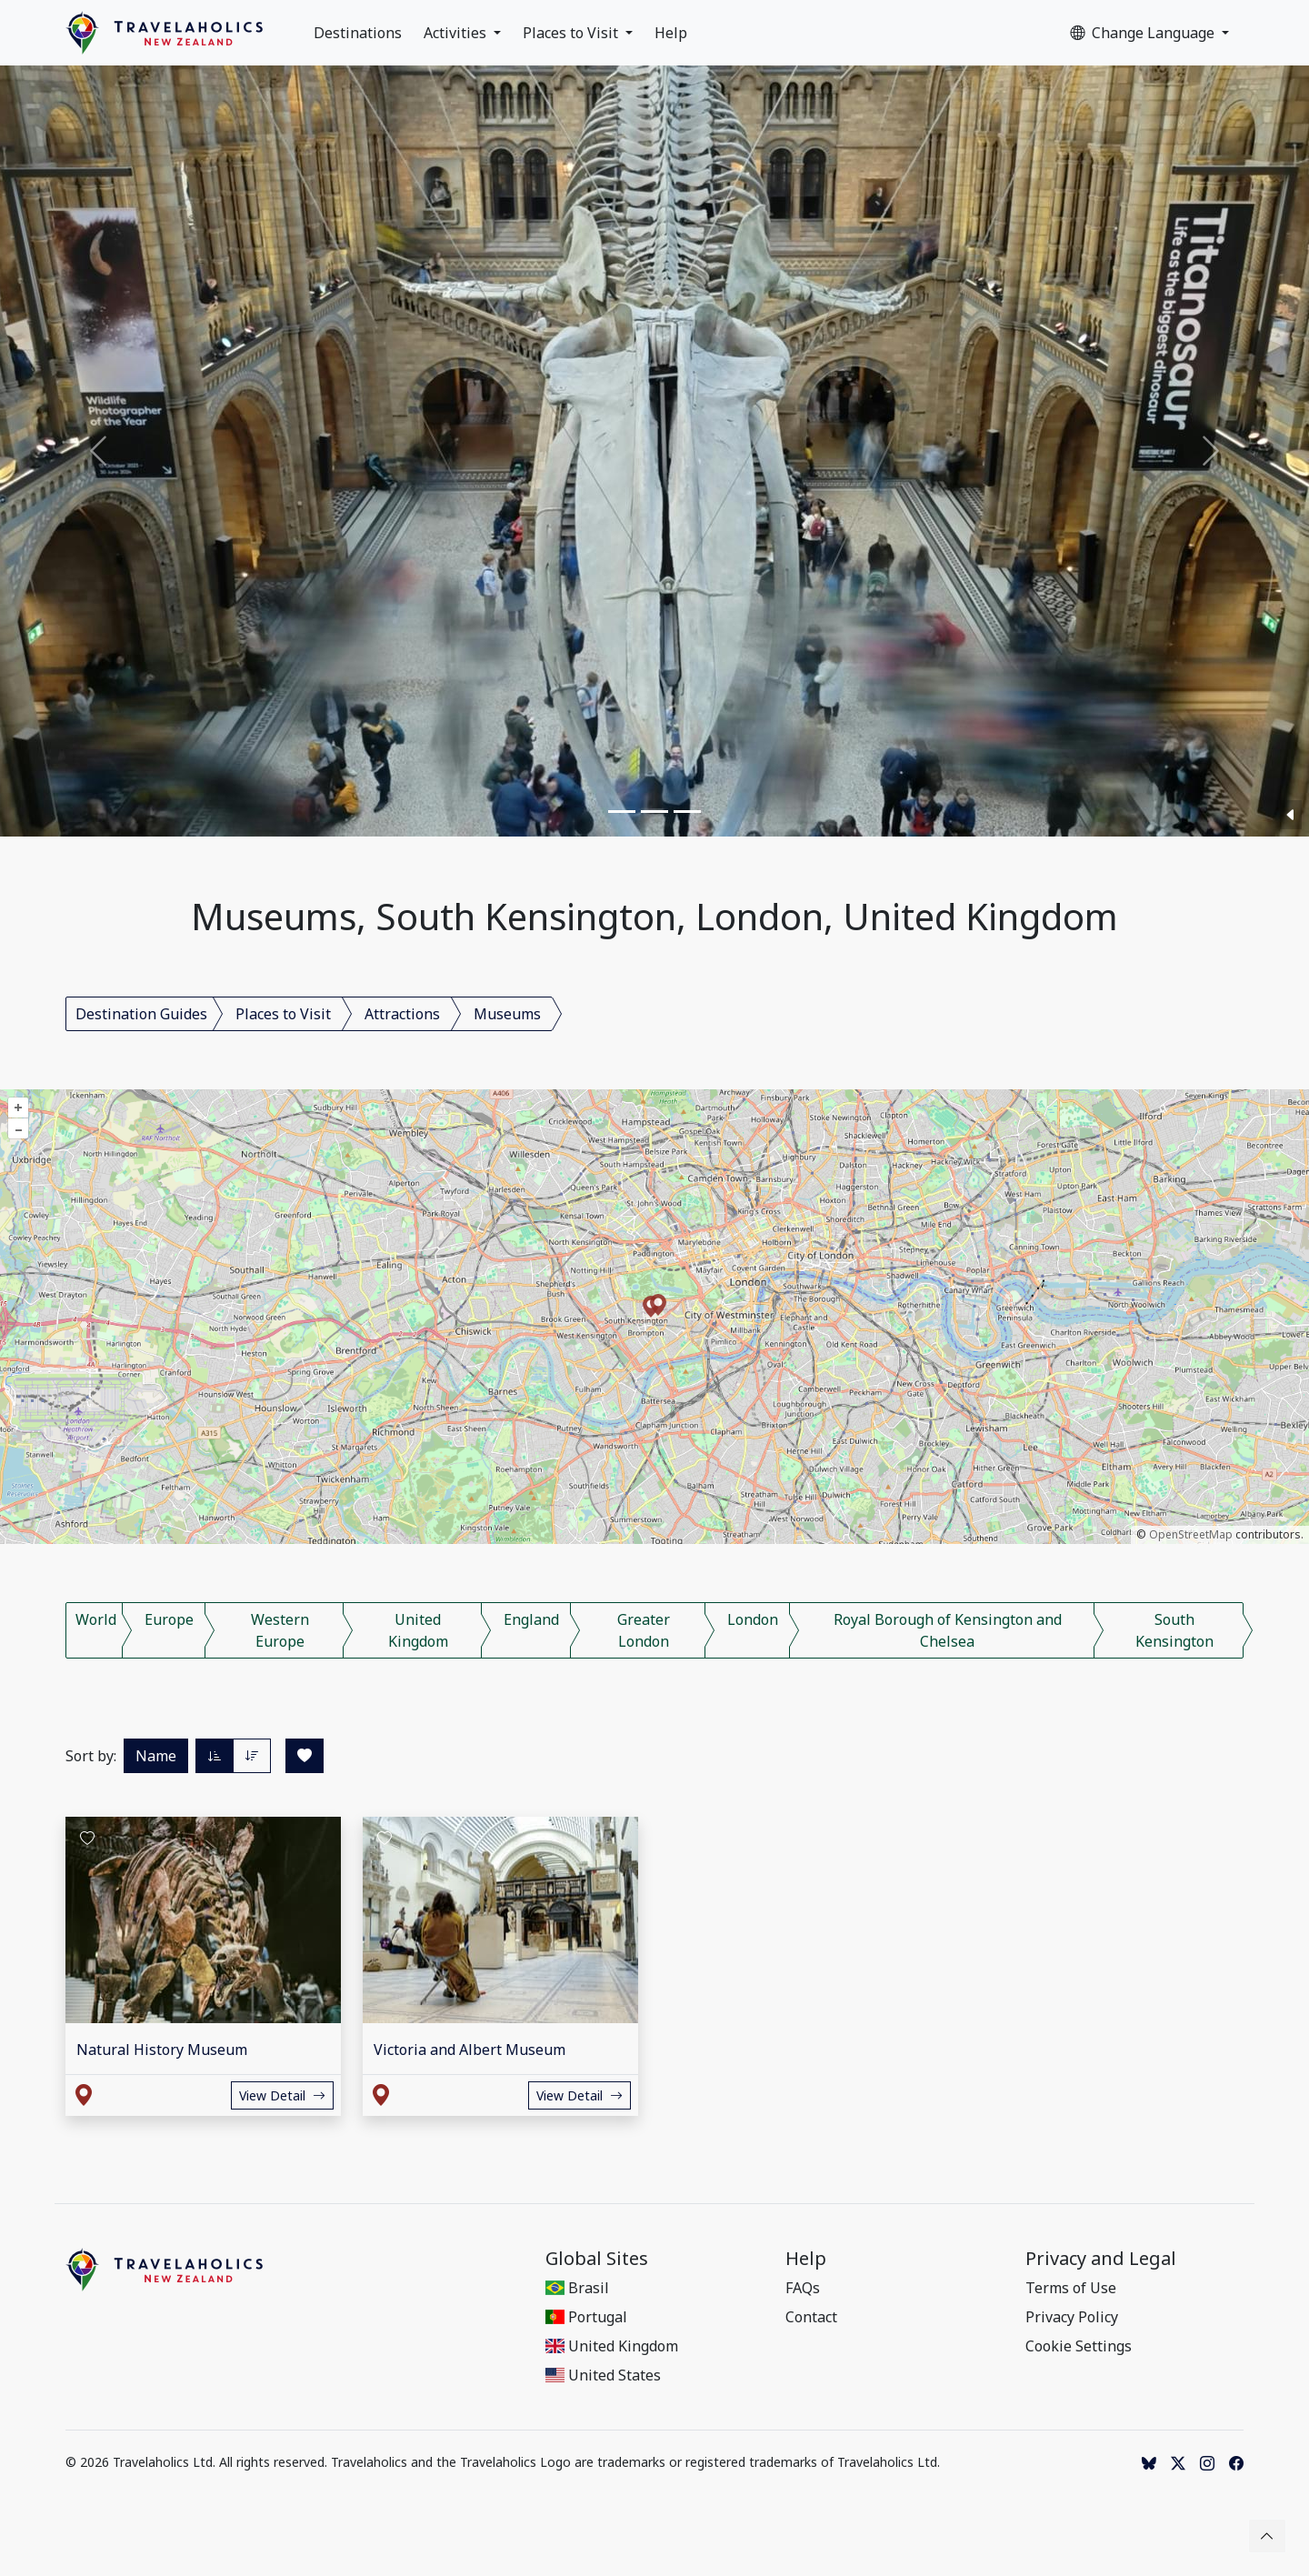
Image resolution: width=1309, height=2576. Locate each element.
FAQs (802, 2288)
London (752, 1619)
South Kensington (1174, 1630)
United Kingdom (418, 1630)
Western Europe (280, 1630)
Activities (457, 33)
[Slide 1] (621, 811)
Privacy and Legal (1100, 2259)
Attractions (402, 1014)
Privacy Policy (1071, 2317)
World (95, 1619)
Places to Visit (572, 33)
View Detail (282, 2095)
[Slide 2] (654, 811)
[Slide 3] (687, 811)
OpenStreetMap (1191, 1534)
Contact (811, 2317)
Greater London (643, 1630)
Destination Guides (141, 1014)
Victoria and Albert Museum (469, 2050)
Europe (169, 1619)
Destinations (358, 33)
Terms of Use (1070, 2288)
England (531, 1619)
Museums (507, 1014)
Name (155, 1756)
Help (670, 33)
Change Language (1144, 33)
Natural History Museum (161, 2050)
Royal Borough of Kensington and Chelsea (948, 1630)
